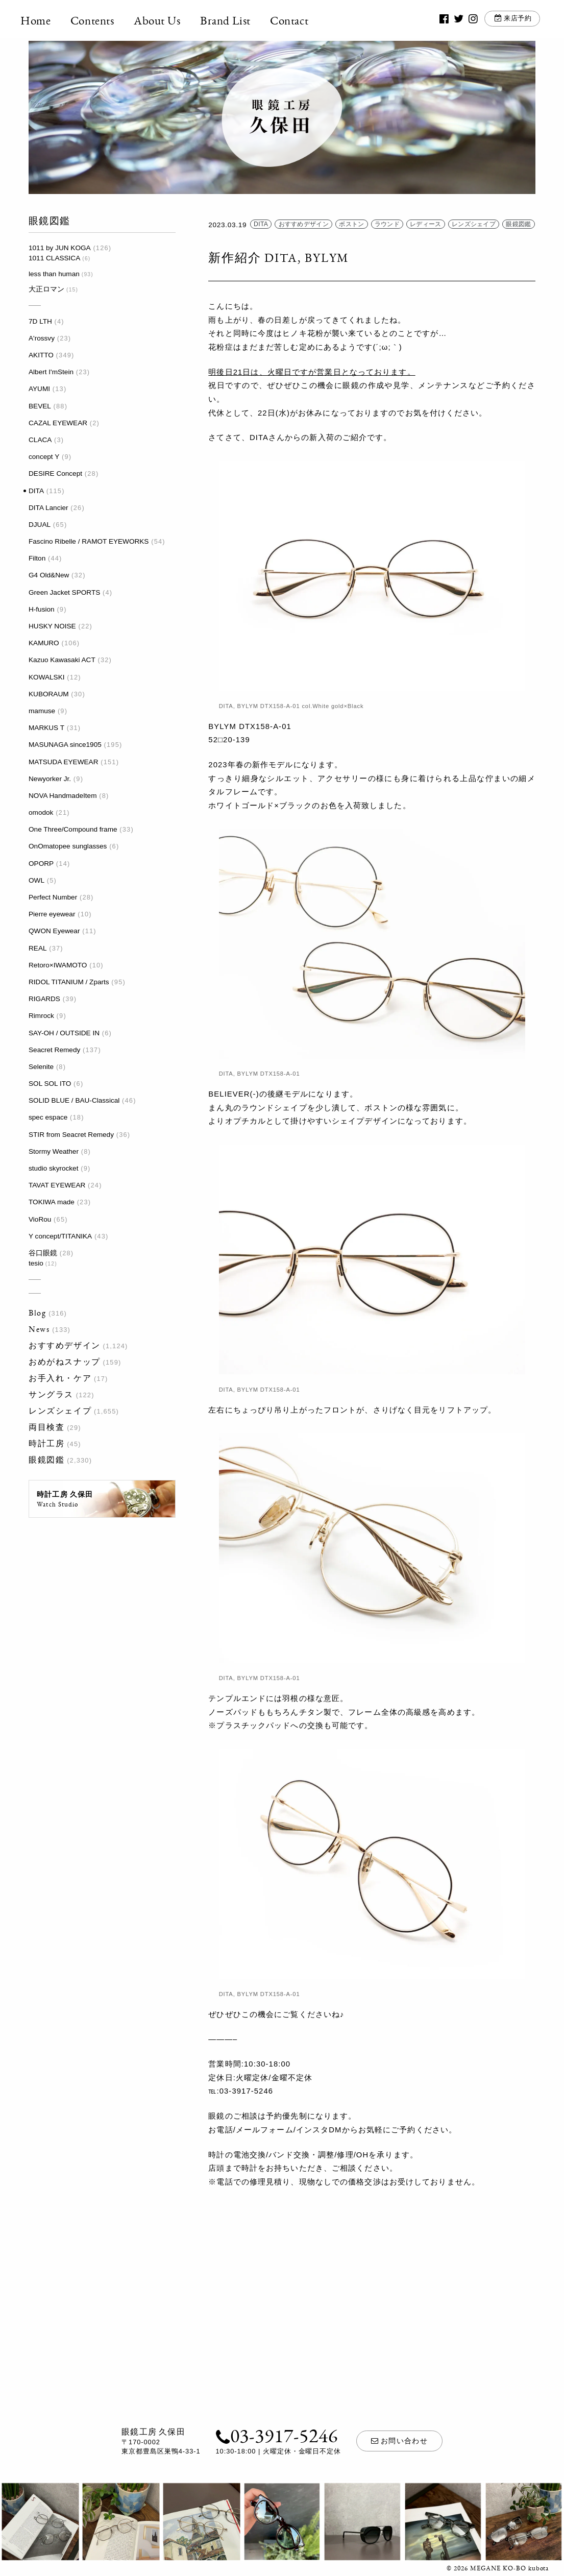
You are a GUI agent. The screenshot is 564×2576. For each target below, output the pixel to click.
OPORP (41, 863)
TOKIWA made (52, 1202)
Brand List (233, 20)
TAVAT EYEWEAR (57, 1185)
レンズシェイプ (60, 1410)
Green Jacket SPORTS (64, 592)
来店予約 (511, 20)
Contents (100, 20)
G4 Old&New (49, 575)
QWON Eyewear (54, 931)
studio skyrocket (53, 1168)
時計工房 (46, 1443)
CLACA (40, 440)
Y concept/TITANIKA (60, 1236)
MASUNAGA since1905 (65, 744)
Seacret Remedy (54, 1050)
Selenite (41, 1067)
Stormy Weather (54, 1151)
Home (44, 20)
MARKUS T (46, 728)
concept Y (44, 456)
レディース (426, 224)
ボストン (351, 224)
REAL (38, 948)
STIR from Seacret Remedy (71, 1134)
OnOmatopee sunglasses (68, 846)
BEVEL (40, 406)
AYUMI (39, 389)
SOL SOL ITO (50, 1083)
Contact (297, 20)
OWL (36, 880)
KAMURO (44, 643)
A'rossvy (42, 338)
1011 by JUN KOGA (60, 248)
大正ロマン (46, 289)
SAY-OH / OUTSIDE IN (64, 1033)
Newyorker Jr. (50, 779)
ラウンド (387, 224)
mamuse (42, 711)
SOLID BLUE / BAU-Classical (74, 1100)
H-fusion (42, 609)
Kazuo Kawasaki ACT (62, 660)
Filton (37, 558)
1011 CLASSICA (54, 258)
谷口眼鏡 (43, 1253)
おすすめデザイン (65, 1345)
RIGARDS (44, 999)
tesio (36, 1263)
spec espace (48, 1117)
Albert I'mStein (51, 372)
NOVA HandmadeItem (62, 795)
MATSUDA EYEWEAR (63, 762)
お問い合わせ (399, 2441)
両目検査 (46, 1427)
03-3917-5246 (276, 2435)
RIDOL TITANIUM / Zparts (69, 982)
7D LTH (40, 321)
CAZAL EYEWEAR (58, 423)
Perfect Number (53, 897)
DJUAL (40, 524)
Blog (37, 1312)
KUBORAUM (49, 694)
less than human (54, 274)
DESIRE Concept (55, 473)
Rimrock (41, 1015)
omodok (41, 812)
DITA (36, 491)
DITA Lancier (48, 508)
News (39, 1329)
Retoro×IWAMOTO (58, 965)
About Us (165, 20)
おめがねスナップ (65, 1361)
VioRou (40, 1219)
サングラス (51, 1394)
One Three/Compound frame (73, 829)
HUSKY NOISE (52, 626)
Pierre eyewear (52, 914)
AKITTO (41, 355)
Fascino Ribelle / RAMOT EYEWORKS (89, 541)
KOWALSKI (47, 677)
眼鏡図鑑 (46, 1459)
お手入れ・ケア (60, 1378)
